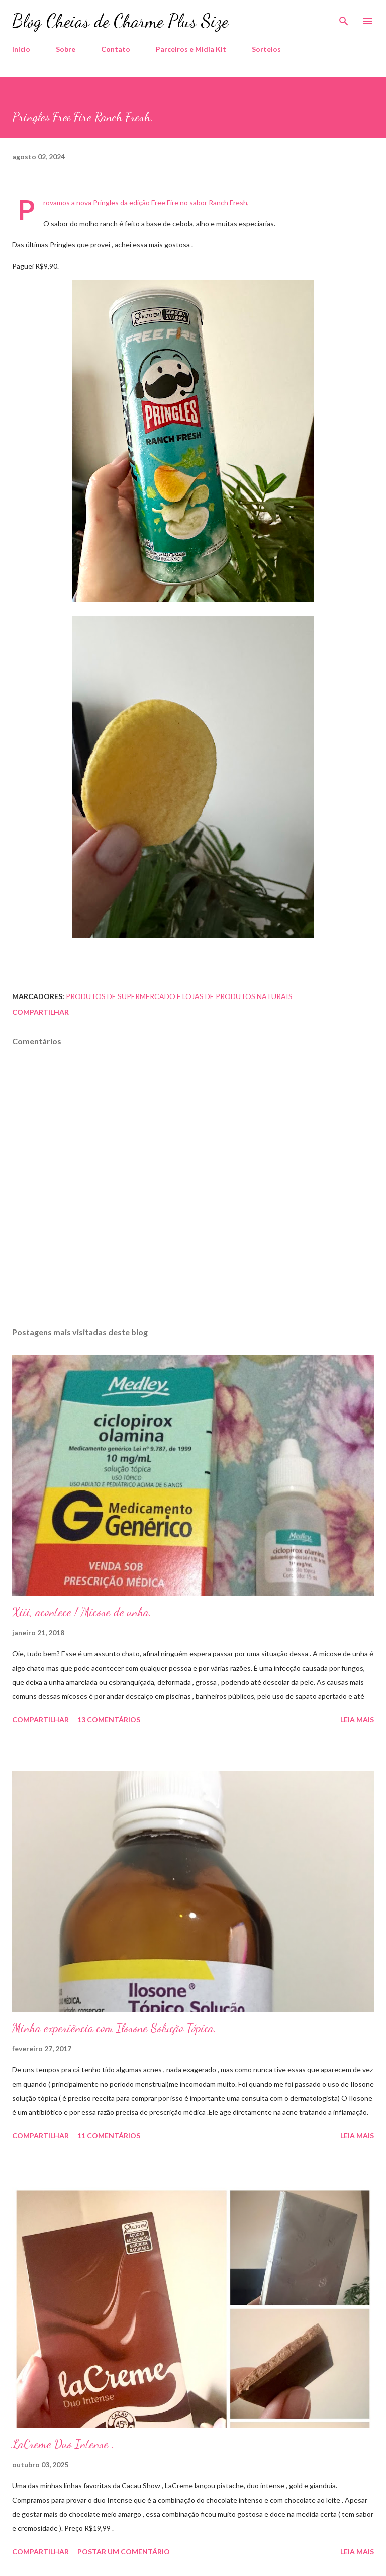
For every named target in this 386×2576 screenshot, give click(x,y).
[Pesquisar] (344, 18)
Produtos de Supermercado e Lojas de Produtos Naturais (179, 996)
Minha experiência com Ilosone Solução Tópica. (114, 2028)
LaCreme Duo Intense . (63, 2444)
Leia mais (357, 1719)
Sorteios (266, 49)
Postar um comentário (123, 2551)
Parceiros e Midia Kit (191, 49)
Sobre (65, 49)
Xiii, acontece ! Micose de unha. (82, 1612)
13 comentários (108, 1719)
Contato (115, 49)
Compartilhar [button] (40, 1012)
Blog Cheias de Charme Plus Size (120, 21)
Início (21, 49)
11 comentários (108, 2135)
